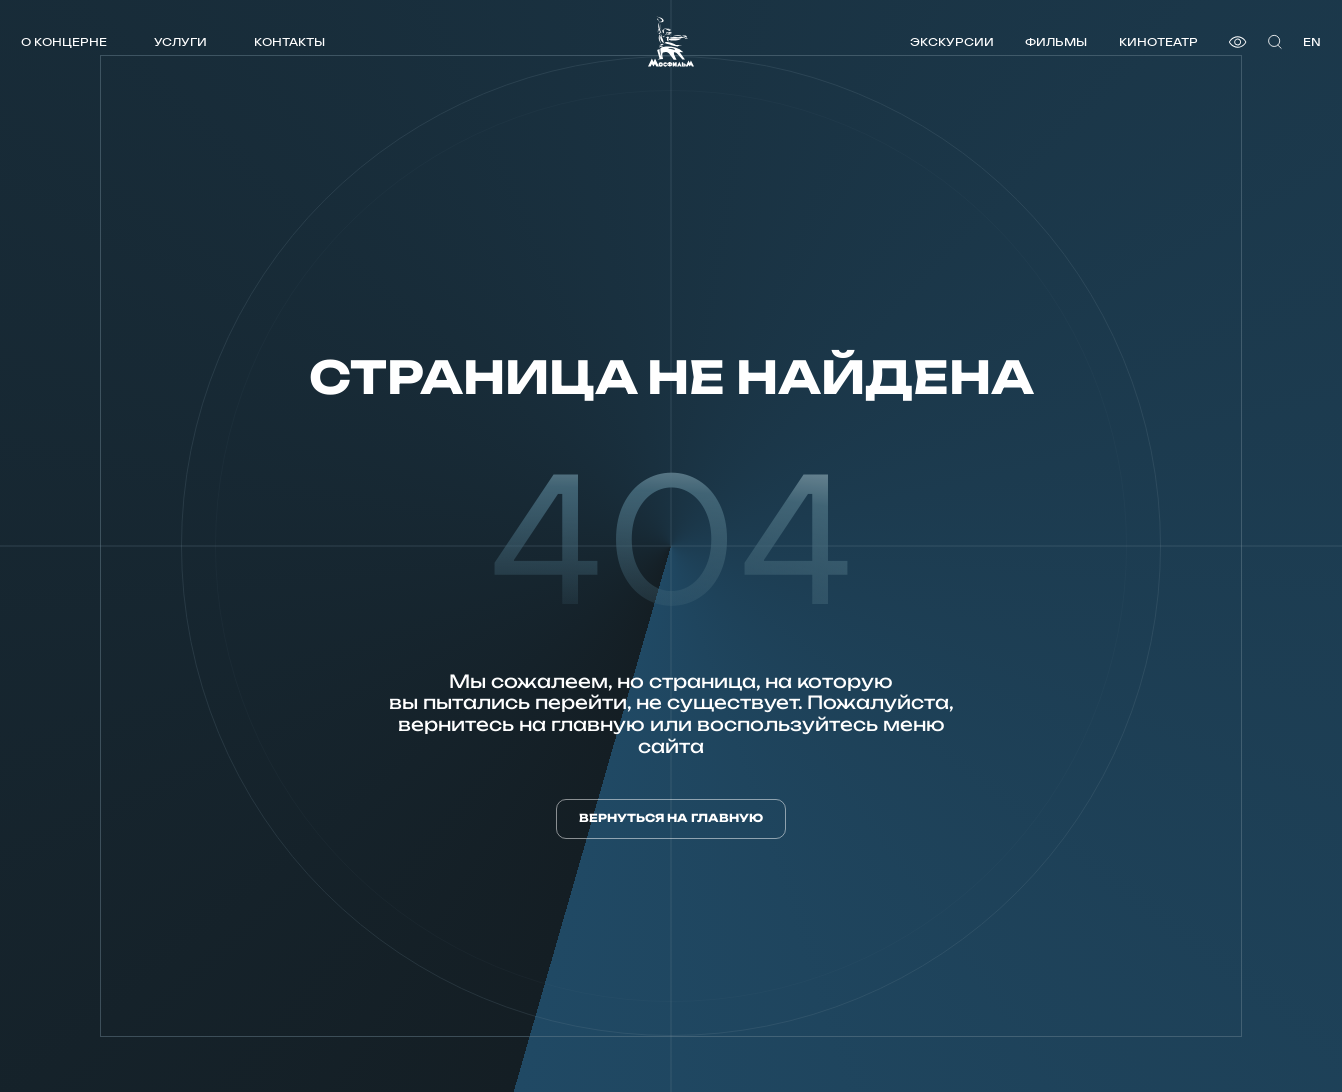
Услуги (180, 41)
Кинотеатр (1158, 41)
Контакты (289, 41)
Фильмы (1056, 41)
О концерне (64, 41)
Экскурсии (952, 41)
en (1312, 41)
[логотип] (671, 41)
